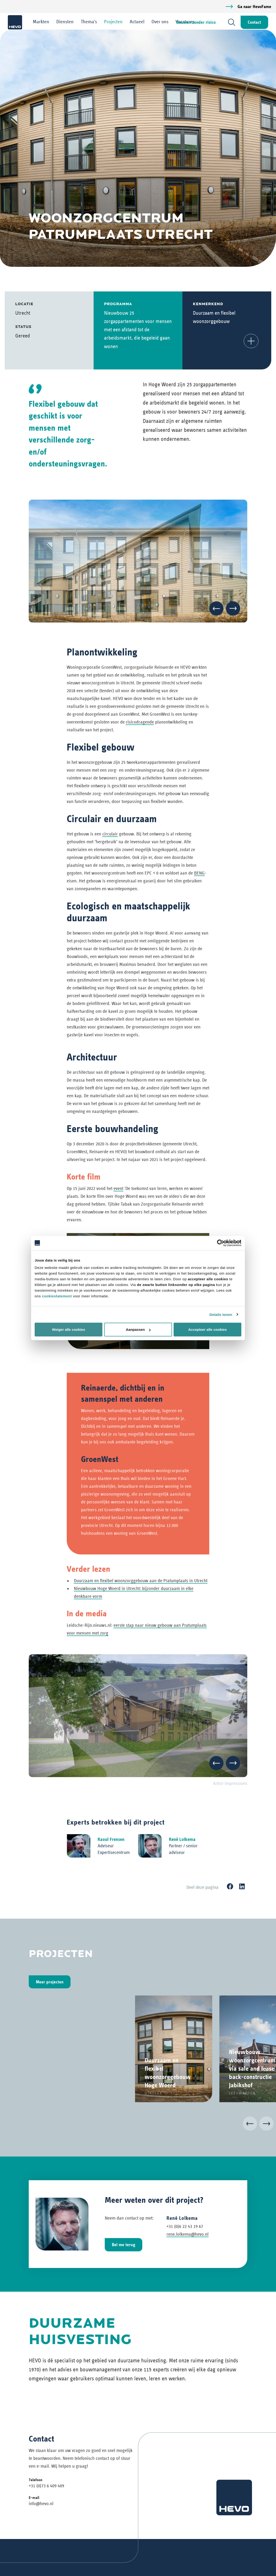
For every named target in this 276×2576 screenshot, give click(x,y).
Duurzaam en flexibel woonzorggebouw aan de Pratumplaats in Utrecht (140, 1583)
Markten (41, 21)
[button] (251, 341)
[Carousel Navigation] (226, 609)
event (118, 1188)
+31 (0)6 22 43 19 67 (185, 2228)
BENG (199, 873)
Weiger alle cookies (68, 1329)
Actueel (137, 21)
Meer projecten (49, 1984)
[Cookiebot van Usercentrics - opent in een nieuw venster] (220, 1242)
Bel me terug (123, 2247)
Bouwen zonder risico (195, 22)
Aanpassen (138, 1329)
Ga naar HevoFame (254, 6)
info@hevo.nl (41, 2506)
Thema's (89, 21)
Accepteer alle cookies (207, 1329)
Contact (254, 22)
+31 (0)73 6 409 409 (46, 2488)
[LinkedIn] (242, 1889)
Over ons (160, 21)
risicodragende (140, 721)
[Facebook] (230, 1889)
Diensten (65, 21)
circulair (110, 833)
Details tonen (220, 1314)
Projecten (114, 21)
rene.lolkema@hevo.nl (188, 2236)
